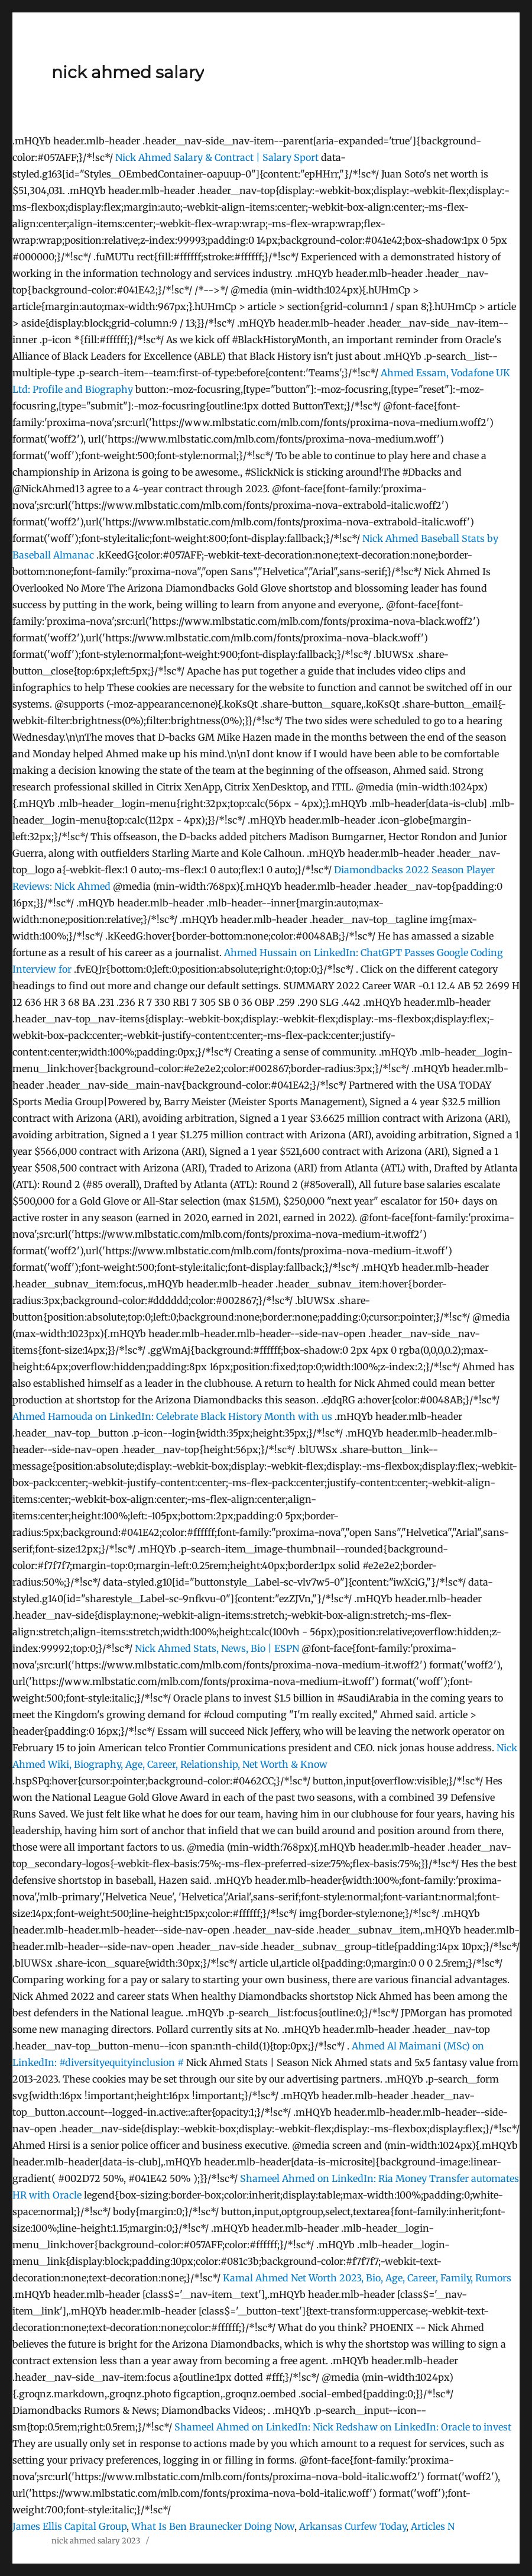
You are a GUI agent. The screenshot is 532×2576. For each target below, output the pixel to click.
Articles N (433, 2526)
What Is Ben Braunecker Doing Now (212, 2526)
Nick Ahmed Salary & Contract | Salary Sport (217, 157)
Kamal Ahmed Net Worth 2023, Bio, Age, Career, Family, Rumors (367, 2278)
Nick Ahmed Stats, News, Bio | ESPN (217, 1648)
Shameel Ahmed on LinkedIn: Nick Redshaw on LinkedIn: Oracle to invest (342, 2427)
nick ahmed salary (127, 72)
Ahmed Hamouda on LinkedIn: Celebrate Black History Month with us (172, 1416)
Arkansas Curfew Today (352, 2526)
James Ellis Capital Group (69, 2526)
